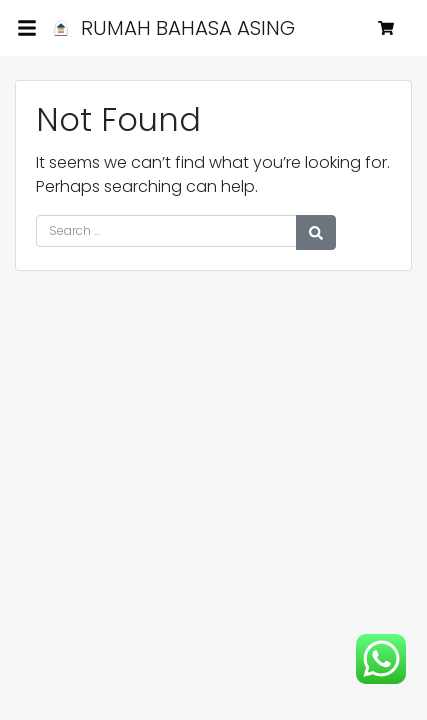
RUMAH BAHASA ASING (170, 28)
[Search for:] (166, 231)
